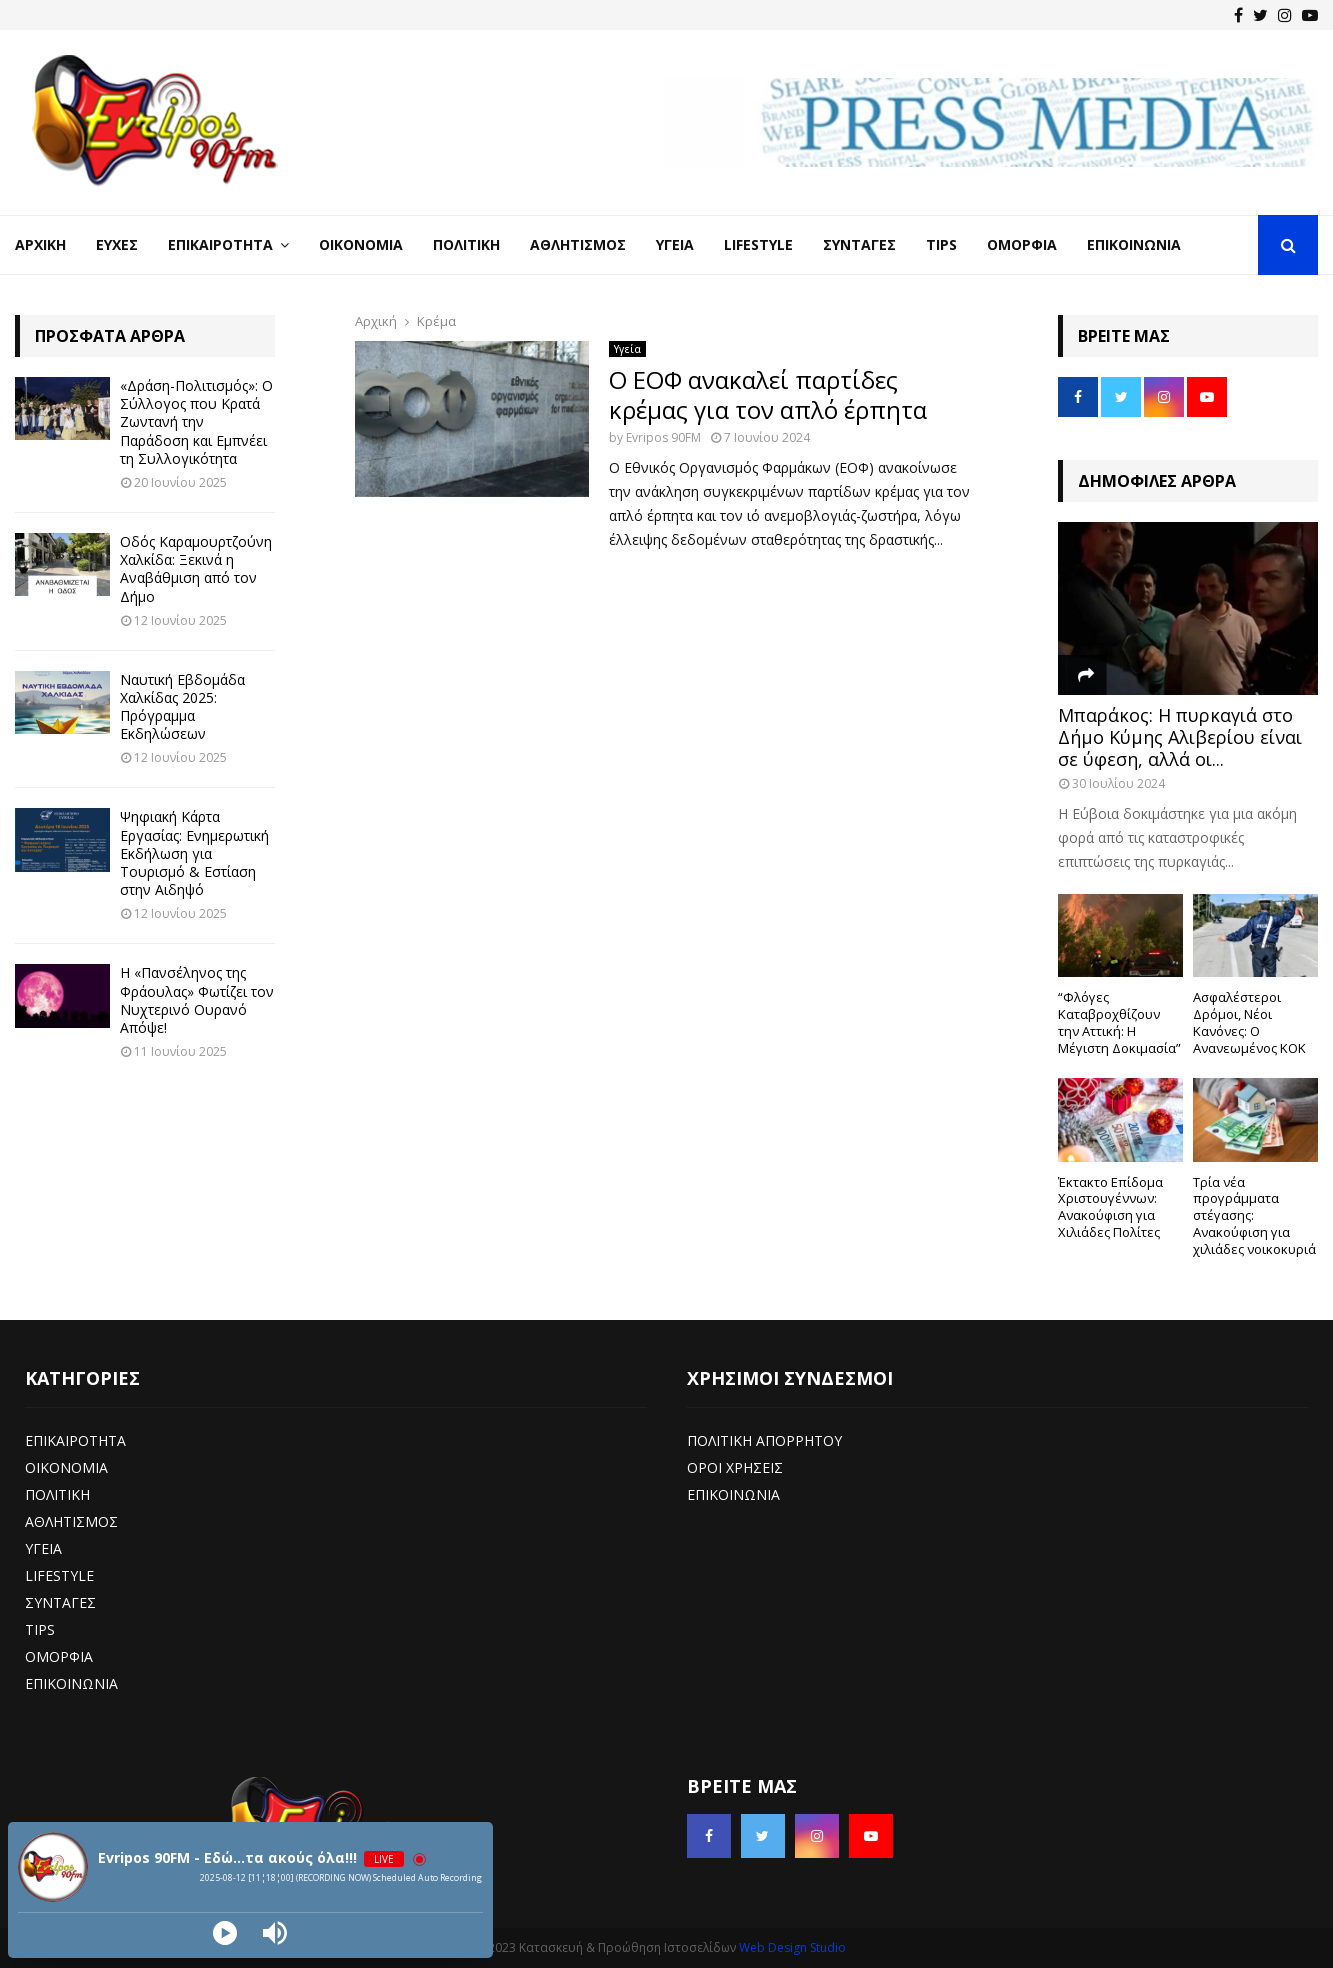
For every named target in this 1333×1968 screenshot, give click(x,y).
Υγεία (675, 244)
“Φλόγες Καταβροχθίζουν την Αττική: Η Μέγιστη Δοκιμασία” (1119, 1022)
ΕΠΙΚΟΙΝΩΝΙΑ (71, 1683)
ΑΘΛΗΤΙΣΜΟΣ (71, 1521)
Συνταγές (859, 244)
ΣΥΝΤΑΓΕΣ (60, 1602)
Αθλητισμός (578, 244)
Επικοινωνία (1134, 244)
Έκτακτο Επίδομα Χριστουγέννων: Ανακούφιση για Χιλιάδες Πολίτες (1110, 1207)
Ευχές (117, 244)
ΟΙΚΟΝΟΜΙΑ (66, 1467)
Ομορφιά (1022, 244)
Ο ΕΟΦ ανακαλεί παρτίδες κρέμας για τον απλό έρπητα (768, 394)
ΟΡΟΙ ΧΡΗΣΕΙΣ (735, 1467)
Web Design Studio (792, 1947)
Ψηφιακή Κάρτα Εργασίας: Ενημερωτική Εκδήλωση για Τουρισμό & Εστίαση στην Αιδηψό (194, 853)
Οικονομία (361, 244)
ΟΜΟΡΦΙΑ (59, 1656)
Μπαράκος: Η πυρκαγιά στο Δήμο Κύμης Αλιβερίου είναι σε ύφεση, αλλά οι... (1180, 736)
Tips (941, 244)
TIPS (40, 1629)
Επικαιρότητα (220, 244)
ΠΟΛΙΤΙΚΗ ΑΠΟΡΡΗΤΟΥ (764, 1440)
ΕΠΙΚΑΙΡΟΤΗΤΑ (75, 1440)
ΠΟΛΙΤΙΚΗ (57, 1494)
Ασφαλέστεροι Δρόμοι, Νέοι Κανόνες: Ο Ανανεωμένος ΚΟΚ (1249, 1022)
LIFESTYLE (59, 1575)
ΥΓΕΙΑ (43, 1548)
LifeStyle (758, 244)
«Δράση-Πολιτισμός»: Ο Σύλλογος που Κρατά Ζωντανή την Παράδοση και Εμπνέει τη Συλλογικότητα (196, 422)
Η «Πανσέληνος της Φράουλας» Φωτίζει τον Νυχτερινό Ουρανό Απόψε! (197, 1000)
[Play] (225, 1933)
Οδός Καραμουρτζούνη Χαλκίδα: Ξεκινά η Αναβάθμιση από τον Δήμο (196, 569)
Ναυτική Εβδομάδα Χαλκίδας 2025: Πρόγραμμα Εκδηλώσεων (182, 707)
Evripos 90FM (663, 437)
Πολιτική (466, 244)
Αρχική (40, 244)
